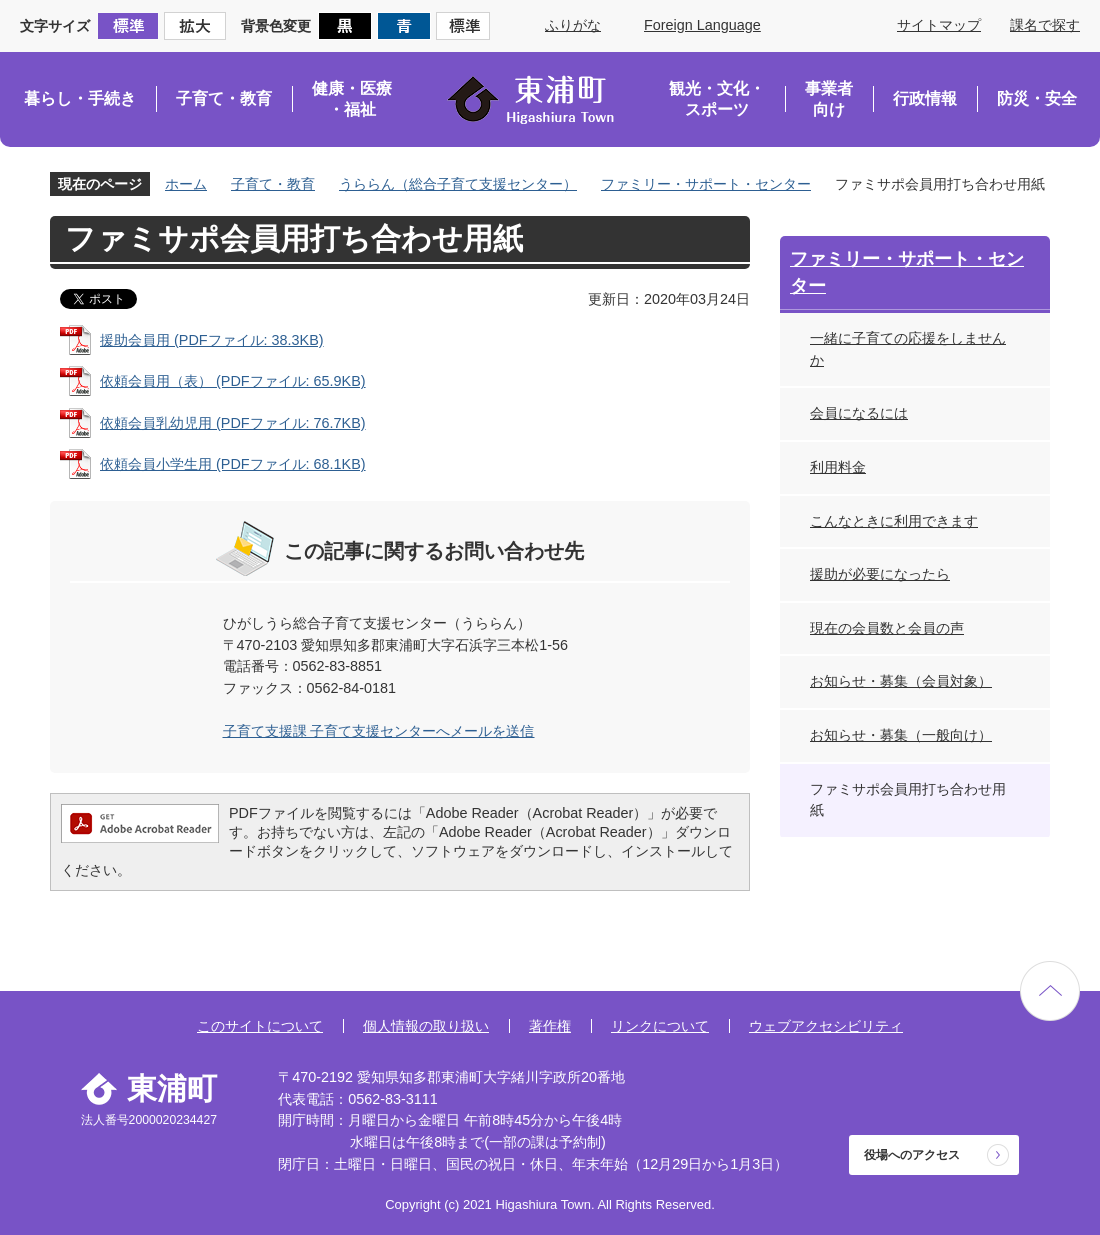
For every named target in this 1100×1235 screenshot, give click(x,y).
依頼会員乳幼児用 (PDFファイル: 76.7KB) (233, 423)
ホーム (186, 184)
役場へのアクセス (912, 1155)
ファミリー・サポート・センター (706, 184)
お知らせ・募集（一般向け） (901, 735)
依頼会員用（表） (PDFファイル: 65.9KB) (233, 381)
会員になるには (859, 413)
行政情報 (925, 98)
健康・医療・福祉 (352, 99)
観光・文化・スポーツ (717, 99)
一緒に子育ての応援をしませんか (908, 349)
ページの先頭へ (1050, 991)
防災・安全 (1037, 98)
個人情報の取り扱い (426, 1026)
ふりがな (573, 25)
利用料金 (838, 467)
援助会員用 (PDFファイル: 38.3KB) (212, 340)
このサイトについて (260, 1026)
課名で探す (1045, 25)
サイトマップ (939, 25)
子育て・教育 (224, 98)
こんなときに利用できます (894, 521)
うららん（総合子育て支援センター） (458, 184)
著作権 (550, 1026)
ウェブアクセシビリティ (826, 1026)
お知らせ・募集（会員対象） (901, 681)
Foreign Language (702, 25)
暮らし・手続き (80, 98)
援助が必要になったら (880, 574)
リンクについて (660, 1026)
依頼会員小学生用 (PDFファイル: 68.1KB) (233, 464)
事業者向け (829, 99)
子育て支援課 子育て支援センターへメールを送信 (379, 731)
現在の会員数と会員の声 (887, 628)
